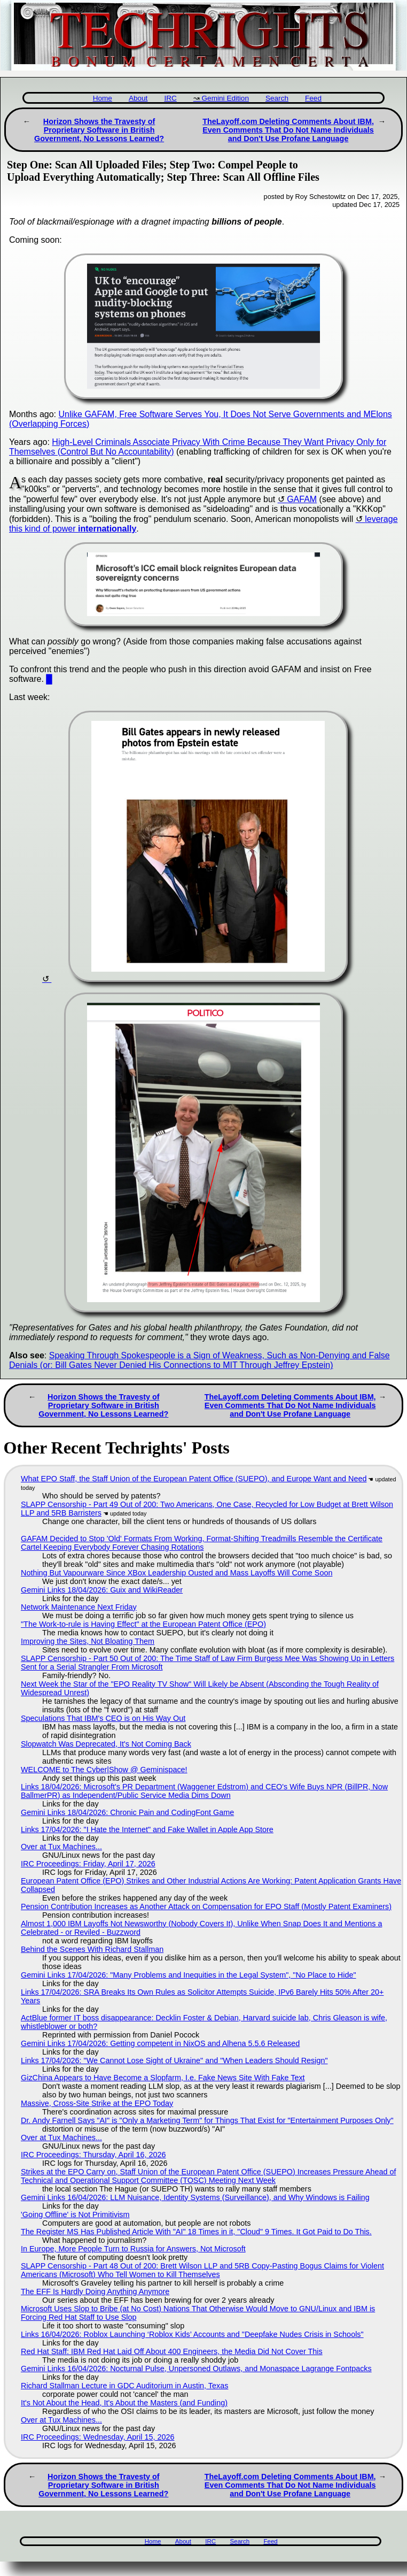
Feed (313, 98)
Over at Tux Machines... (61, 1846)
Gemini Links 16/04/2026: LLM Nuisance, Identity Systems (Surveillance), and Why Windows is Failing (195, 2197)
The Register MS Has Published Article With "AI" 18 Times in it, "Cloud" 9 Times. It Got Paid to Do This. (196, 2231)
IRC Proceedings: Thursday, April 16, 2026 (93, 2154)
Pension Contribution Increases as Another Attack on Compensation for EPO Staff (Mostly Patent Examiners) (206, 1906)
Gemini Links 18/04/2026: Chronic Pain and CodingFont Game (127, 1812)
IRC (170, 98)
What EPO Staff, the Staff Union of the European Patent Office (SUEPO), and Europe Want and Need (193, 1478)
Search (276, 98)
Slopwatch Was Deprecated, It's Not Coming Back (106, 1744)
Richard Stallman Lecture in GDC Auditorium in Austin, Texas (124, 2385)
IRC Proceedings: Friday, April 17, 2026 (88, 1863)
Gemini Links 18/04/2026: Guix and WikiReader (102, 1590)
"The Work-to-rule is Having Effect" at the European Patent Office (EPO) (143, 1624)
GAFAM (302, 499)
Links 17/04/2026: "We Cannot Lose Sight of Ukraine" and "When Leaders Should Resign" (174, 2060)
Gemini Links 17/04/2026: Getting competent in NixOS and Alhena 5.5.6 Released (160, 2043)
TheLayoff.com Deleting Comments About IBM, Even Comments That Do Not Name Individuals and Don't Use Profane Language (288, 130)
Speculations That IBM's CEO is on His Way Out (103, 1718)
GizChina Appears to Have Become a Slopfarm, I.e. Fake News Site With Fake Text (163, 2077)
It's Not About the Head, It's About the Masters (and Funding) (124, 2402)
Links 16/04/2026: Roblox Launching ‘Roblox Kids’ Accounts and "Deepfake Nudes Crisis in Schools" (192, 2334)
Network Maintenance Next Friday (79, 1607)
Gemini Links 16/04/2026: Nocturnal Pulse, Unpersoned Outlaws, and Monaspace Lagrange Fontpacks (196, 2368)
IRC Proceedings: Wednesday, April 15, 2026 (97, 2437)
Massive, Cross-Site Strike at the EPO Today (97, 2103)
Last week (28, 697)
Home (102, 98)
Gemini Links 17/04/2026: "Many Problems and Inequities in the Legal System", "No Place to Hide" (188, 1975)
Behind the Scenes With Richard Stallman (92, 1949)
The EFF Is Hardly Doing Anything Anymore (95, 2291)
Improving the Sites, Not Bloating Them (87, 1641)
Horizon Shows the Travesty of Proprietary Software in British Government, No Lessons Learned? (99, 130)
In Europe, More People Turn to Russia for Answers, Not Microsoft (133, 2248)
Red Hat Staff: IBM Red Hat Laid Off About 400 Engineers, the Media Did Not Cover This (172, 2351)
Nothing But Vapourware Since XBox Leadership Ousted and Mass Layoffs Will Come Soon (176, 1572)
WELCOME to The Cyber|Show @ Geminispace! (104, 1769)
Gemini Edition (225, 98)
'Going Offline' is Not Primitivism (75, 2214)
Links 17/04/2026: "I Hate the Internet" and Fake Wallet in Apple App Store (147, 1829)
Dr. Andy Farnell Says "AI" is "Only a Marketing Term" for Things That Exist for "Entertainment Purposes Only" (207, 2120)
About (138, 98)
